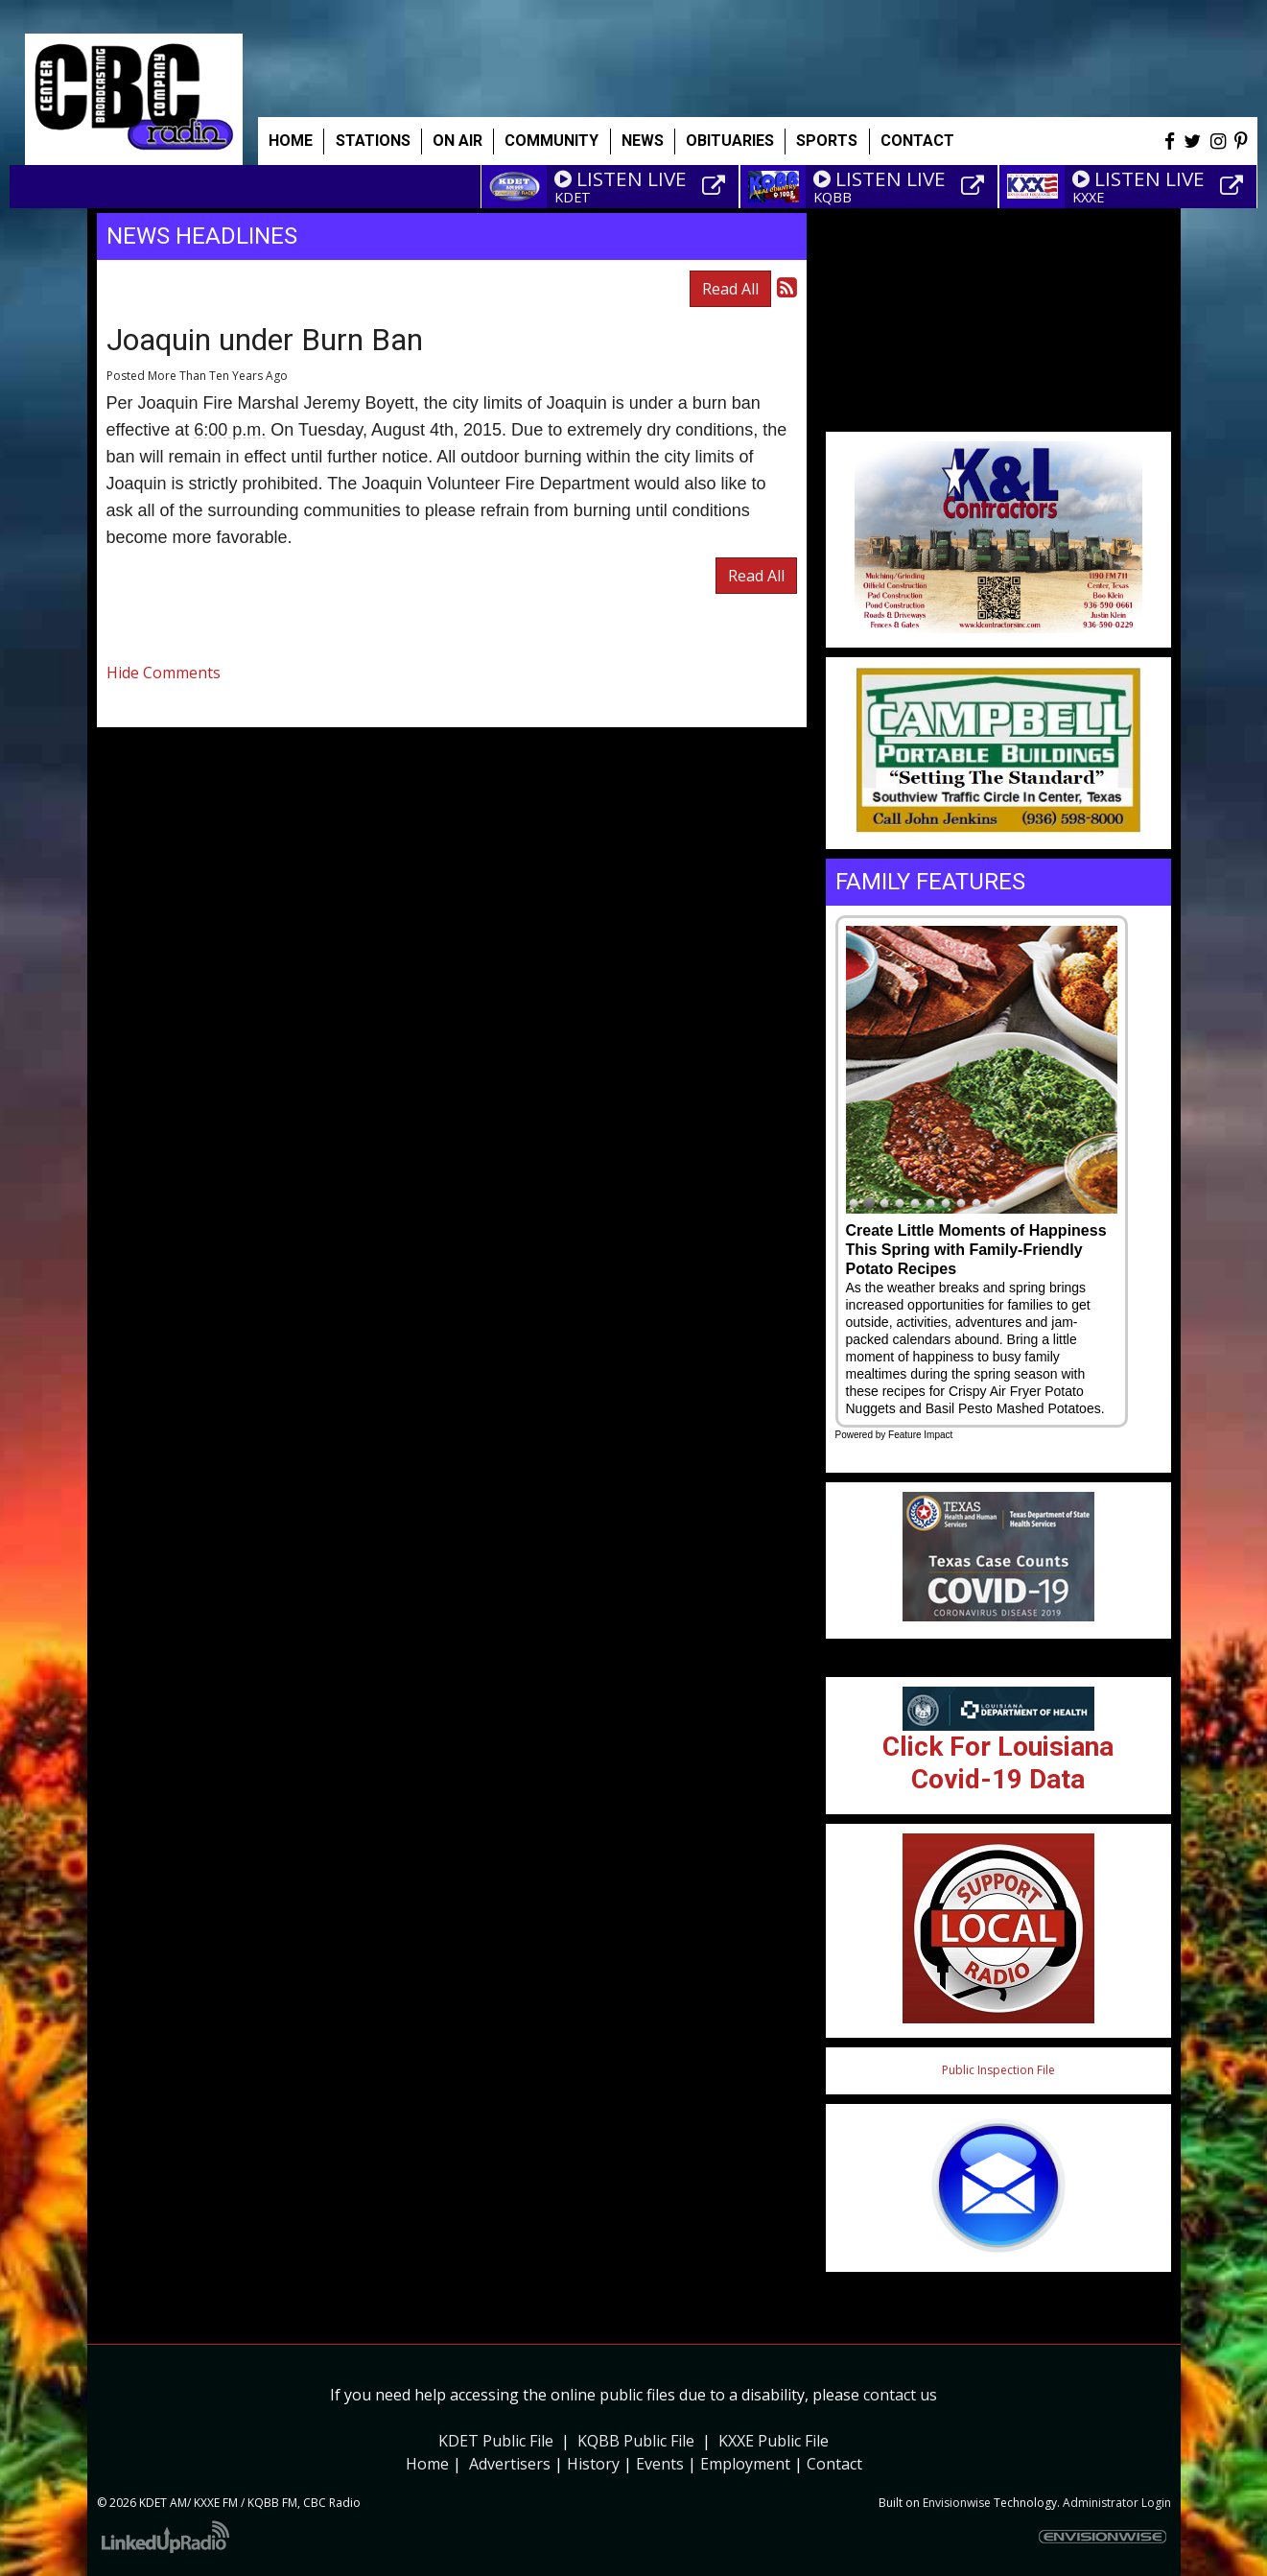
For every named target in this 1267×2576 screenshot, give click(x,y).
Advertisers (510, 2463)
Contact (834, 2463)
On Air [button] (457, 140)
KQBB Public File (635, 2440)
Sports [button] (826, 140)
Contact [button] (917, 140)
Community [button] (551, 140)
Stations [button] (373, 140)
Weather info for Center (998, 422)
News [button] (643, 140)
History (593, 2463)
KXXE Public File (773, 2440)
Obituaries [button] (730, 140)
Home (291, 140)
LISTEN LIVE (620, 178)
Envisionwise (957, 2502)
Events (660, 2463)
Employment (745, 2463)
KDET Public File (495, 2440)
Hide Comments (163, 672)
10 (991, 1204)
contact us (900, 2394)
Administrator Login (1117, 2502)
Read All (730, 288)
